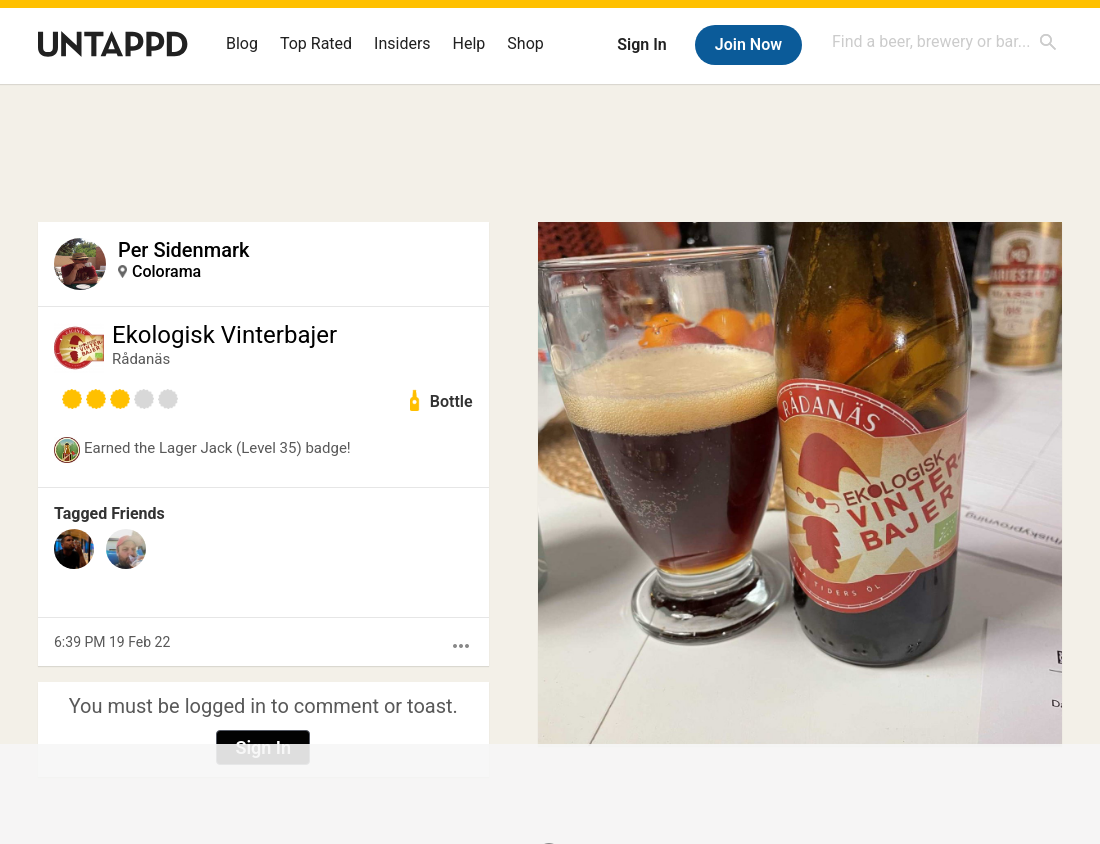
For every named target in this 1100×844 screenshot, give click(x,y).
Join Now (748, 44)
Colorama (166, 271)
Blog (242, 43)
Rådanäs (141, 359)
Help (469, 43)
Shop (525, 43)
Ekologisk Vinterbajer (224, 335)
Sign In (641, 44)
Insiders (402, 43)
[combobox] (945, 41)
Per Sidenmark (183, 250)
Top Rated (316, 43)
